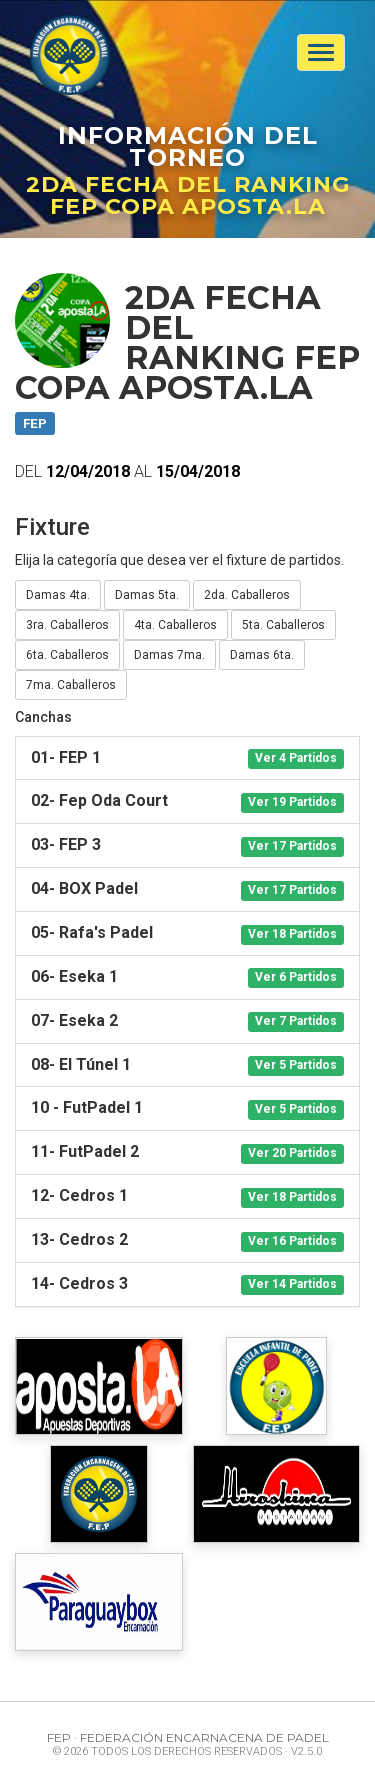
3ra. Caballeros (67, 625)
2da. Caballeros (247, 595)
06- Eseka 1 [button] (187, 977)
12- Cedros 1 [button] (187, 1196)
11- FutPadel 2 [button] (187, 1152)
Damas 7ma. (169, 655)
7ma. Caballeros (71, 685)
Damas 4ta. (58, 595)
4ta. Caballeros (175, 625)
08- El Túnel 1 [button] (187, 1065)
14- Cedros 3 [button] (187, 1284)
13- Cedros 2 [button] (187, 1240)
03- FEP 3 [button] (187, 845)
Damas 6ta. (262, 655)
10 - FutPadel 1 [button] (187, 1108)
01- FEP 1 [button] (187, 758)
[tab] (187, 758)
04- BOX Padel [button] (187, 889)
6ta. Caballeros (67, 655)
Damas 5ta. (147, 595)
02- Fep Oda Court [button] (187, 801)
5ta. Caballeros (283, 625)
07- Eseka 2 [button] (187, 1021)
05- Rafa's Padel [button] (187, 933)
